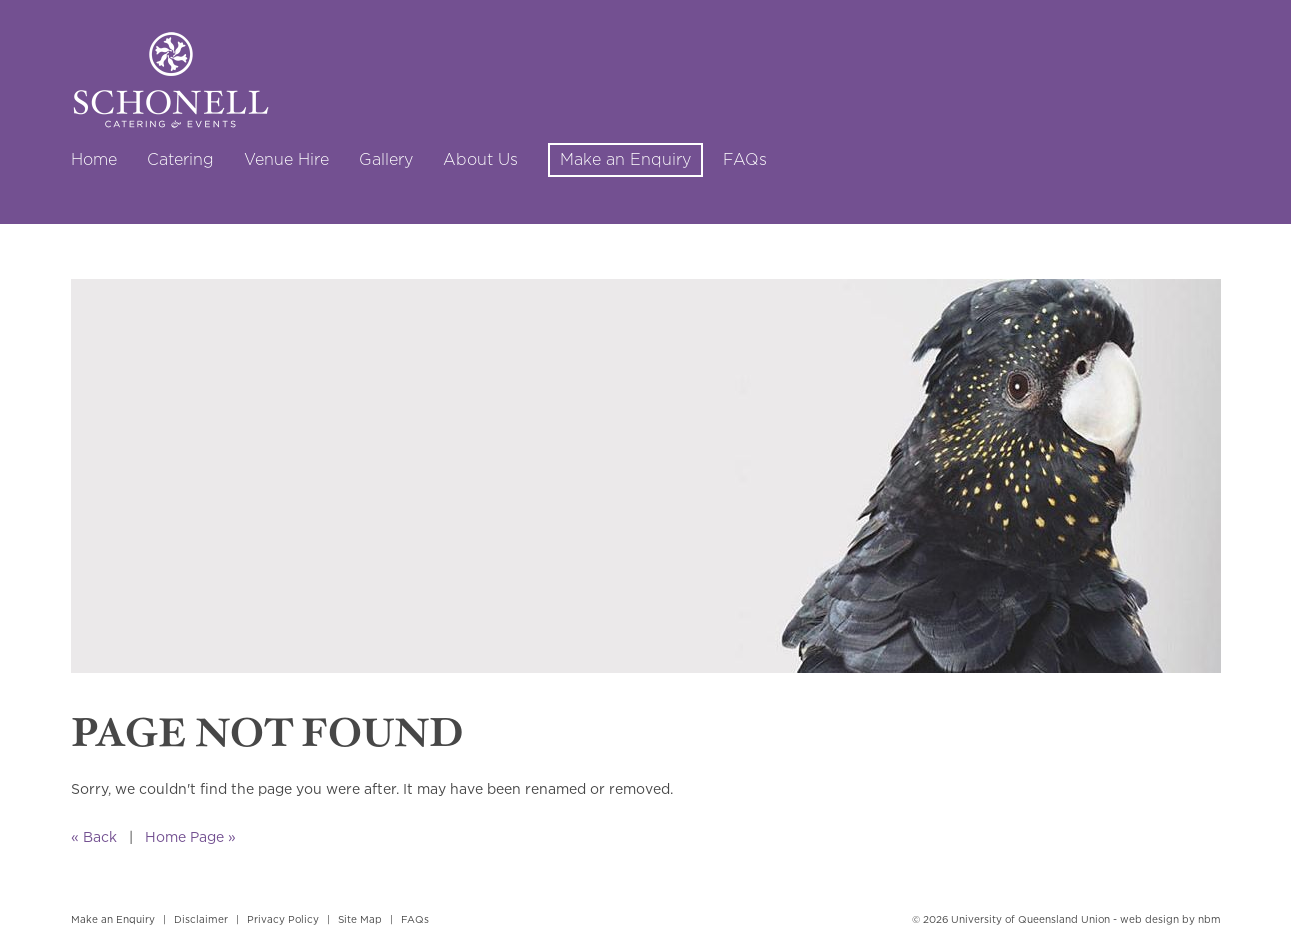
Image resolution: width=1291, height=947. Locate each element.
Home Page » (190, 836)
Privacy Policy (283, 919)
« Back (94, 836)
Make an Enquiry (113, 919)
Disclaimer (201, 919)
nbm (1209, 919)
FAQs (415, 919)
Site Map (360, 919)
